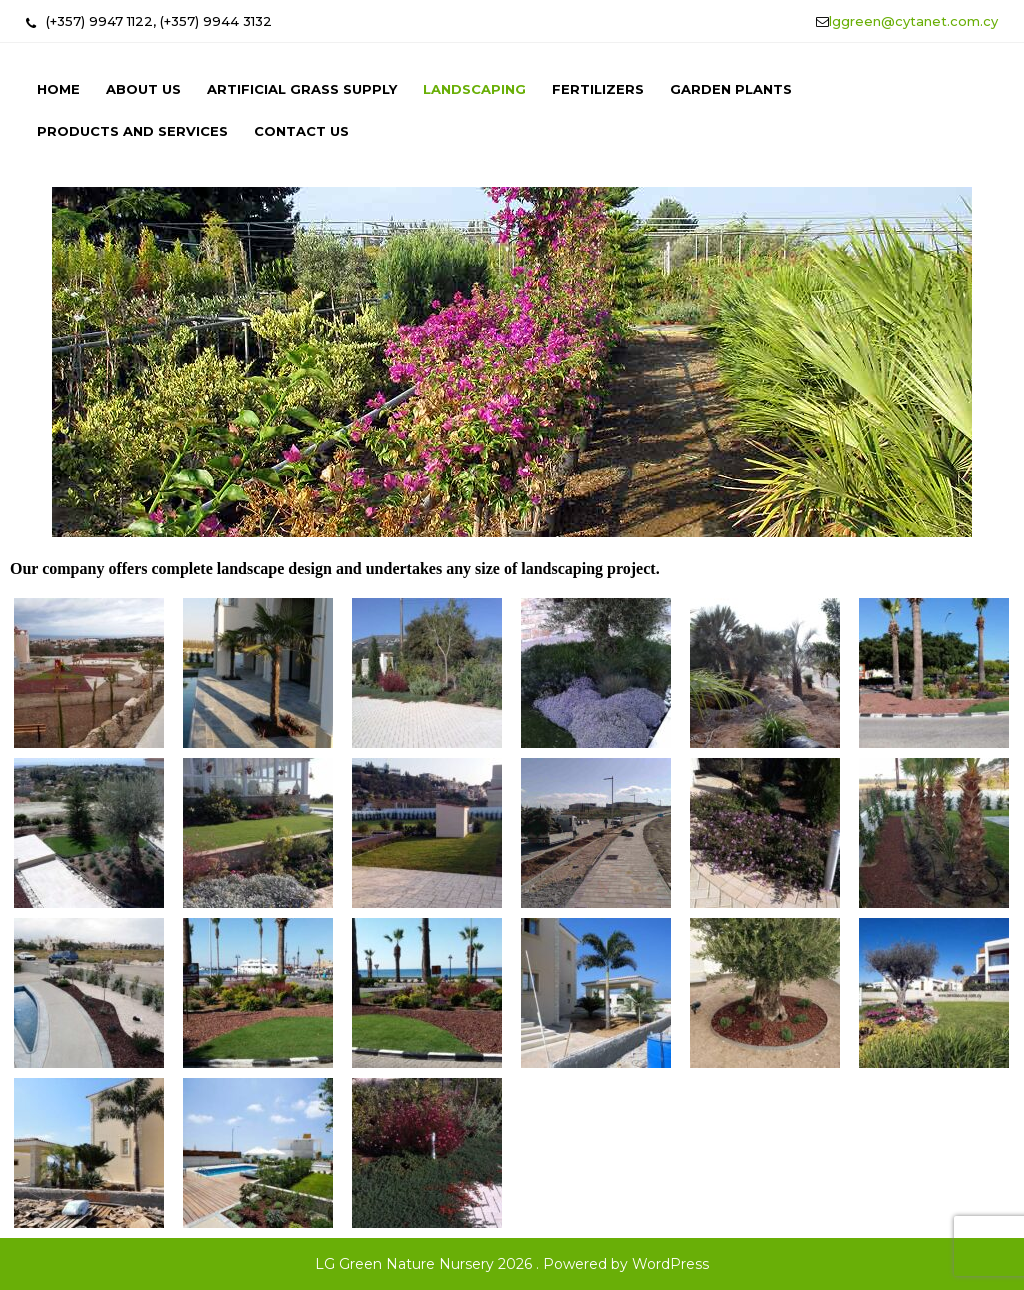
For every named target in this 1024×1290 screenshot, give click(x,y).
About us (143, 89)
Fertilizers (598, 89)
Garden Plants (731, 89)
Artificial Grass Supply (302, 89)
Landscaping (474, 89)
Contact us (301, 131)
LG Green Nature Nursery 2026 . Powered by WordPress (512, 1264)
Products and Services (132, 131)
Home (58, 89)
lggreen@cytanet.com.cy (913, 21)
